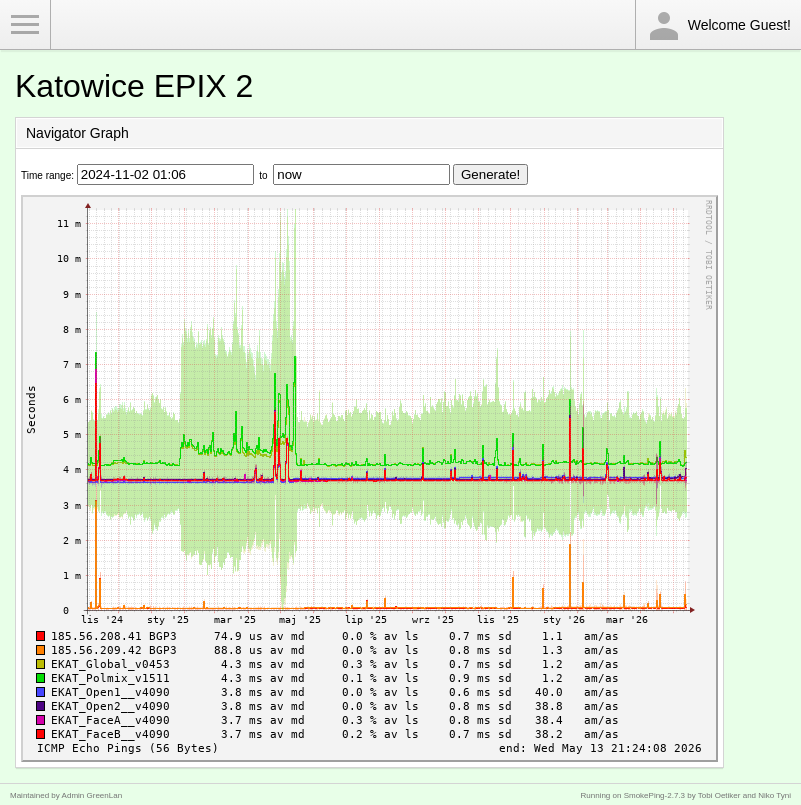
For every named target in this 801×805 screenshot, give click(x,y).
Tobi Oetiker (719, 795)
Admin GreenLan (92, 795)
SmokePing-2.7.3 (654, 795)
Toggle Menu (25, 25)
